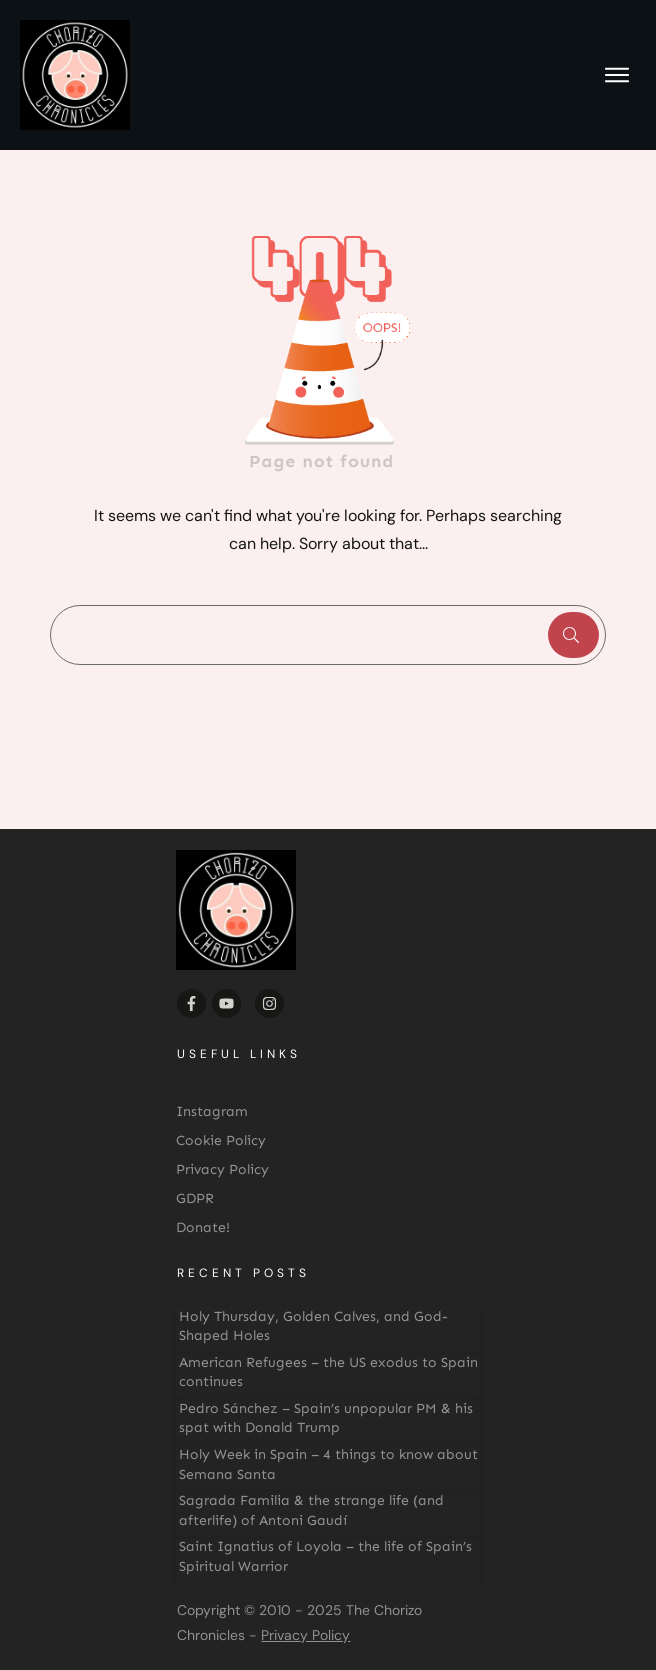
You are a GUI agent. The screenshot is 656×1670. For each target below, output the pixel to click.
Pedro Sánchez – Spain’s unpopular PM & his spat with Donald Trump (326, 1418)
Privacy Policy (305, 1635)
